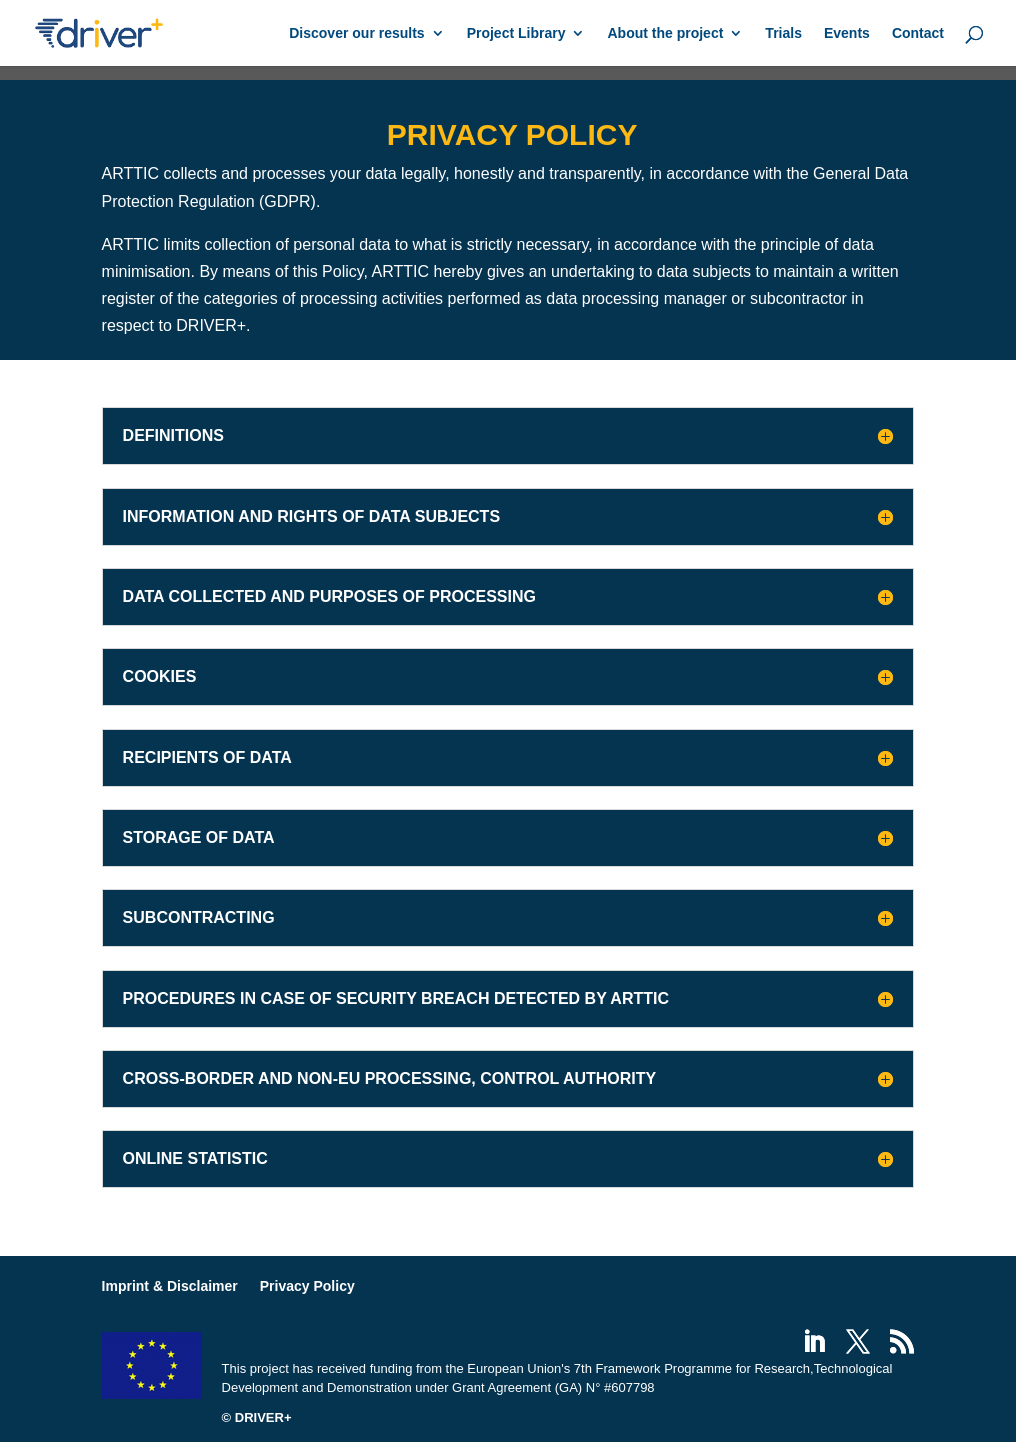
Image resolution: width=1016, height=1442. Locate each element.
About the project (665, 33)
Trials (783, 33)
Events (847, 33)
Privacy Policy (307, 1286)
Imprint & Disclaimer (170, 1286)
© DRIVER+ (257, 1417)
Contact (918, 33)
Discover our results (356, 33)
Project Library (516, 33)
